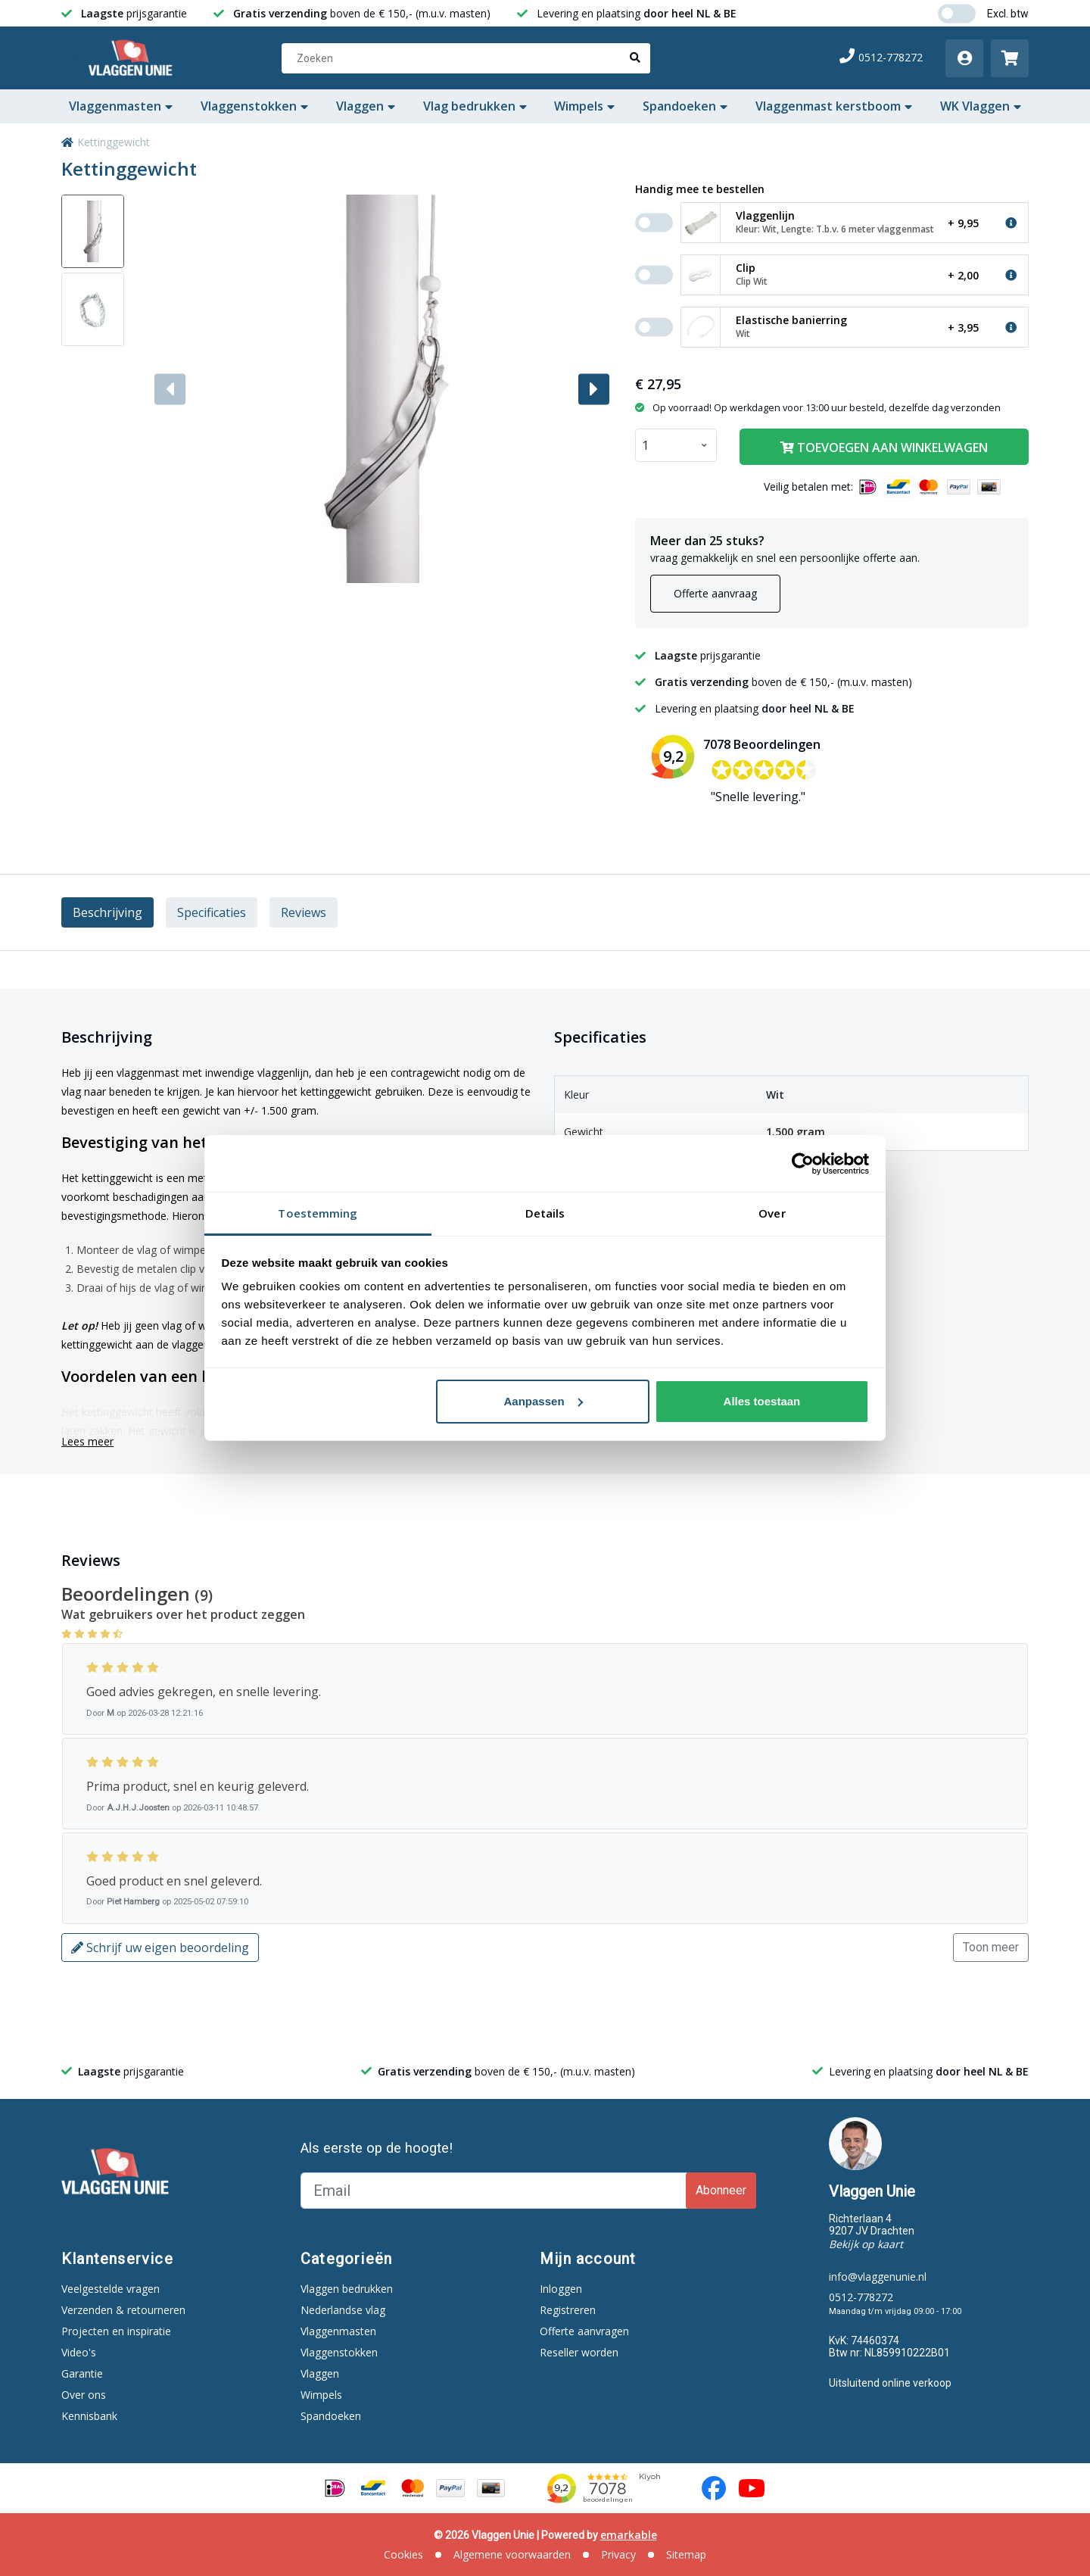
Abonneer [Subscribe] (721, 2190)
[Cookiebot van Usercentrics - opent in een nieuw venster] (803, 1163)
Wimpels (584, 106)
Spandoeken (685, 106)
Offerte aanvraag (715, 593)
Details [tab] (545, 1213)
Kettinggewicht (113, 142)
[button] (593, 388)
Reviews (303, 912)
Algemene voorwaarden (512, 2554)
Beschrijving (107, 912)
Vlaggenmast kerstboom (833, 106)
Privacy (618, 2554)
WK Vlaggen (980, 106)
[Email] (495, 2190)
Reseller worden (579, 2352)
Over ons (83, 2394)
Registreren (568, 2310)
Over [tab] (771, 1213)
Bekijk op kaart (866, 2244)
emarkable (628, 2535)
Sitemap (686, 2554)
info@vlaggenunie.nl (877, 2276)
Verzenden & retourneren (123, 2310)
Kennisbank (89, 2416)
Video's (78, 2352)
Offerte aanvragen (584, 2331)
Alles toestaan (762, 1401)
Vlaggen (365, 106)
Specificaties (211, 912)
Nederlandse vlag (343, 2310)
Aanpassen (543, 1401)
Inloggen (561, 2288)
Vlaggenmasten (121, 106)
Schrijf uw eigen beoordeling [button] (160, 1947)
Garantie (82, 2373)
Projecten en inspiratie (116, 2331)
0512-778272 (881, 57)
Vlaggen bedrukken (347, 2288)
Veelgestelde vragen (110, 2288)
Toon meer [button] (991, 1947)
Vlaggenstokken (254, 106)
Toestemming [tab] (317, 1213)
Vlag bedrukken (475, 106)
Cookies (403, 2554)
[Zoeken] (466, 58)
